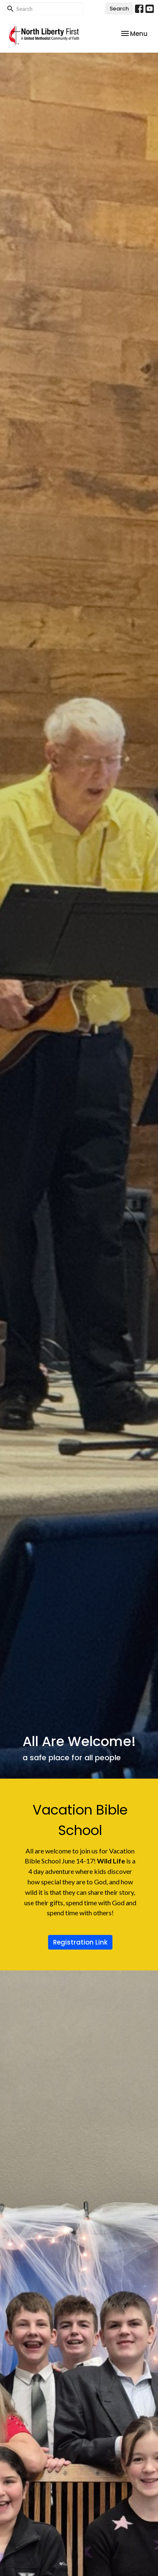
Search (119, 9)
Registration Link (80, 1942)
